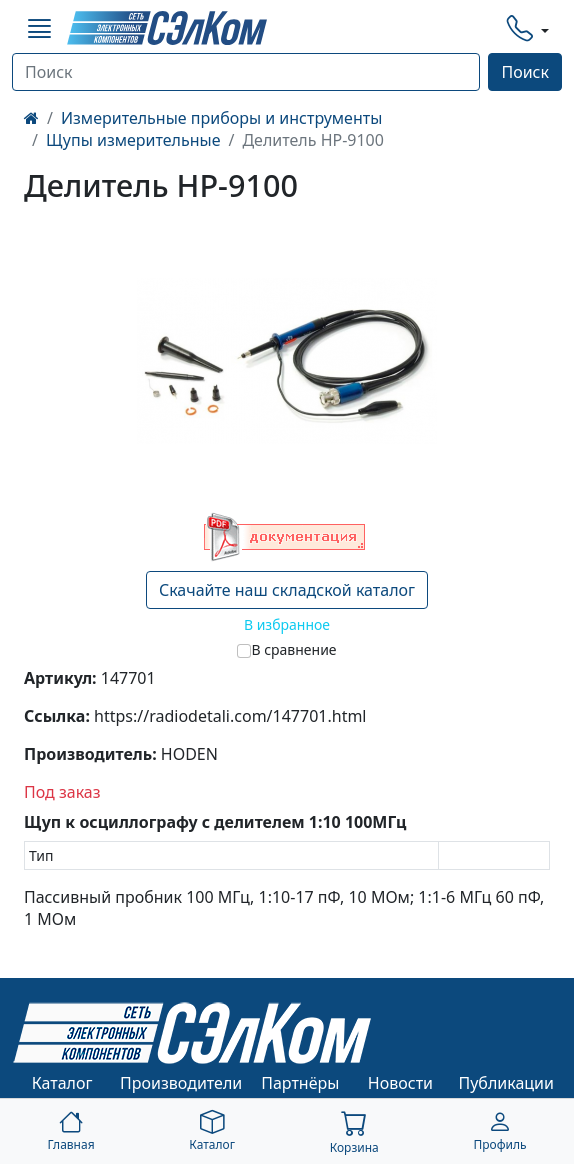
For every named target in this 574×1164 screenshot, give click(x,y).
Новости (400, 1083)
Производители (181, 1083)
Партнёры (300, 1083)
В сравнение (293, 649)
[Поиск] (246, 72)
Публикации (506, 1083)
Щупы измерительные (133, 140)
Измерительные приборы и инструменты (221, 118)
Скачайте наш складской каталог (287, 590)
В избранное (287, 624)
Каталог (62, 1083)
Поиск (525, 72)
